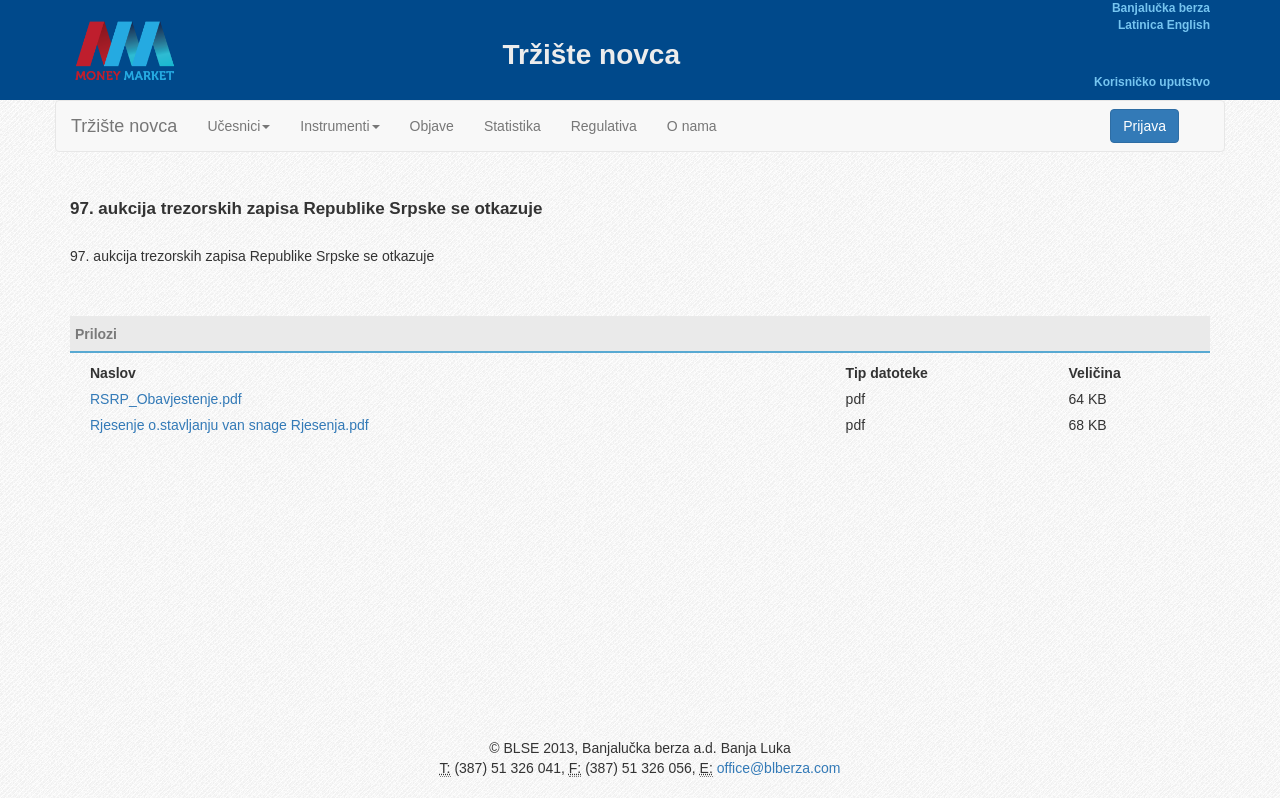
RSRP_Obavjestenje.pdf (166, 399)
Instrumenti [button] (339, 126)
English (1188, 25)
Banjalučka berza (1161, 8)
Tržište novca (124, 126)
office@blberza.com (779, 768)
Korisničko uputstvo (1152, 82)
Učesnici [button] (238, 126)
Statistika (512, 126)
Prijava (1144, 126)
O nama (692, 126)
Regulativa (604, 126)
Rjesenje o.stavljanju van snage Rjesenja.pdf (229, 425)
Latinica (1140, 25)
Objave (432, 126)
